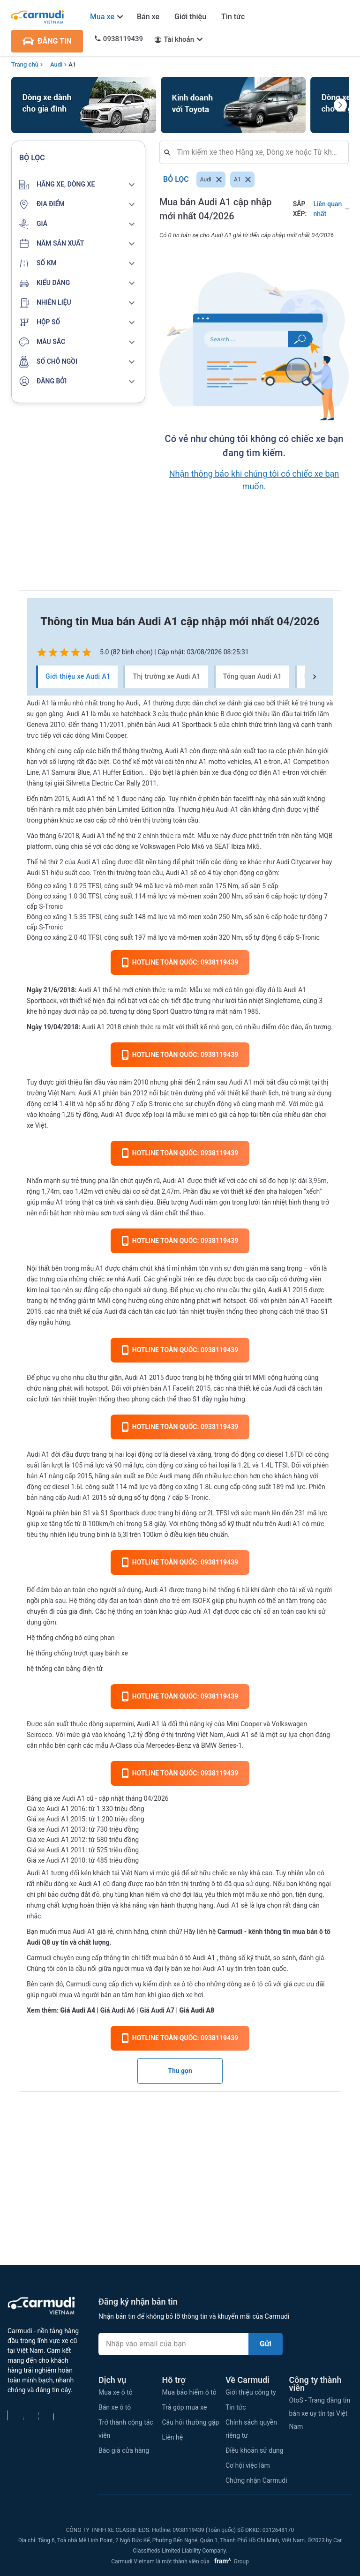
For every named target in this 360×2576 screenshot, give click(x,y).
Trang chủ (24, 64)
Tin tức (233, 16)
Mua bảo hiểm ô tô (189, 2392)
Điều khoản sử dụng (254, 2450)
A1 (72, 64)
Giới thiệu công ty (250, 2392)
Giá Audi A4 (78, 2010)
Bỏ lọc (176, 179)
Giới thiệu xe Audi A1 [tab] (78, 677)
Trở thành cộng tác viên (125, 2429)
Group (230, 2561)
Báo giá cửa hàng (123, 2450)
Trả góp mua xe (184, 2407)
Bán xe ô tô (114, 2407)
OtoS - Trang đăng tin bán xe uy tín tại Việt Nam (320, 2413)
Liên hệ (172, 2437)
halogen (290, 1191)
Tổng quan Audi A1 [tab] (252, 677)
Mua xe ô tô (115, 2392)
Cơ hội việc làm (247, 2465)
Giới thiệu (190, 16)
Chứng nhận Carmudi (256, 2480)
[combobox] (258, 152)
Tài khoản (179, 39)
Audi (56, 64)
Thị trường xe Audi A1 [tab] (166, 677)
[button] (78, 185)
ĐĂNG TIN (47, 41)
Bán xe (148, 16)
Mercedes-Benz (168, 1745)
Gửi (265, 2343)
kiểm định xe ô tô (168, 1984)
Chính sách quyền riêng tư (251, 2429)
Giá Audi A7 (157, 2010)
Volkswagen (289, 1724)
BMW (209, 1745)
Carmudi (230, 1931)
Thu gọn (180, 2070)
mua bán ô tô (171, 1958)
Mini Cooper (244, 1724)
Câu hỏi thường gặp (190, 2422)
